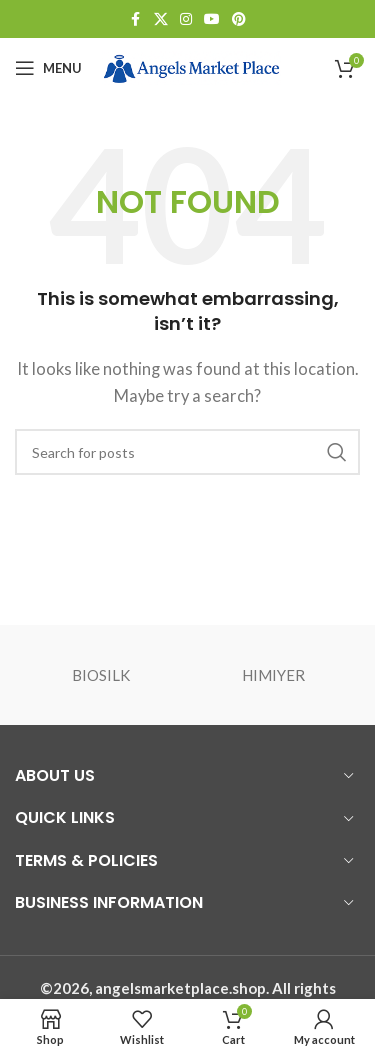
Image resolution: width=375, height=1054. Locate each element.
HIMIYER (273, 675)
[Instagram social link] (186, 19)
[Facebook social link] (136, 19)
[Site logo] (191, 66)
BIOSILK (101, 675)
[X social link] (161, 19)
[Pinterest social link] (239, 19)
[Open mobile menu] (48, 68)
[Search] (187, 452)
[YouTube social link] (212, 19)
